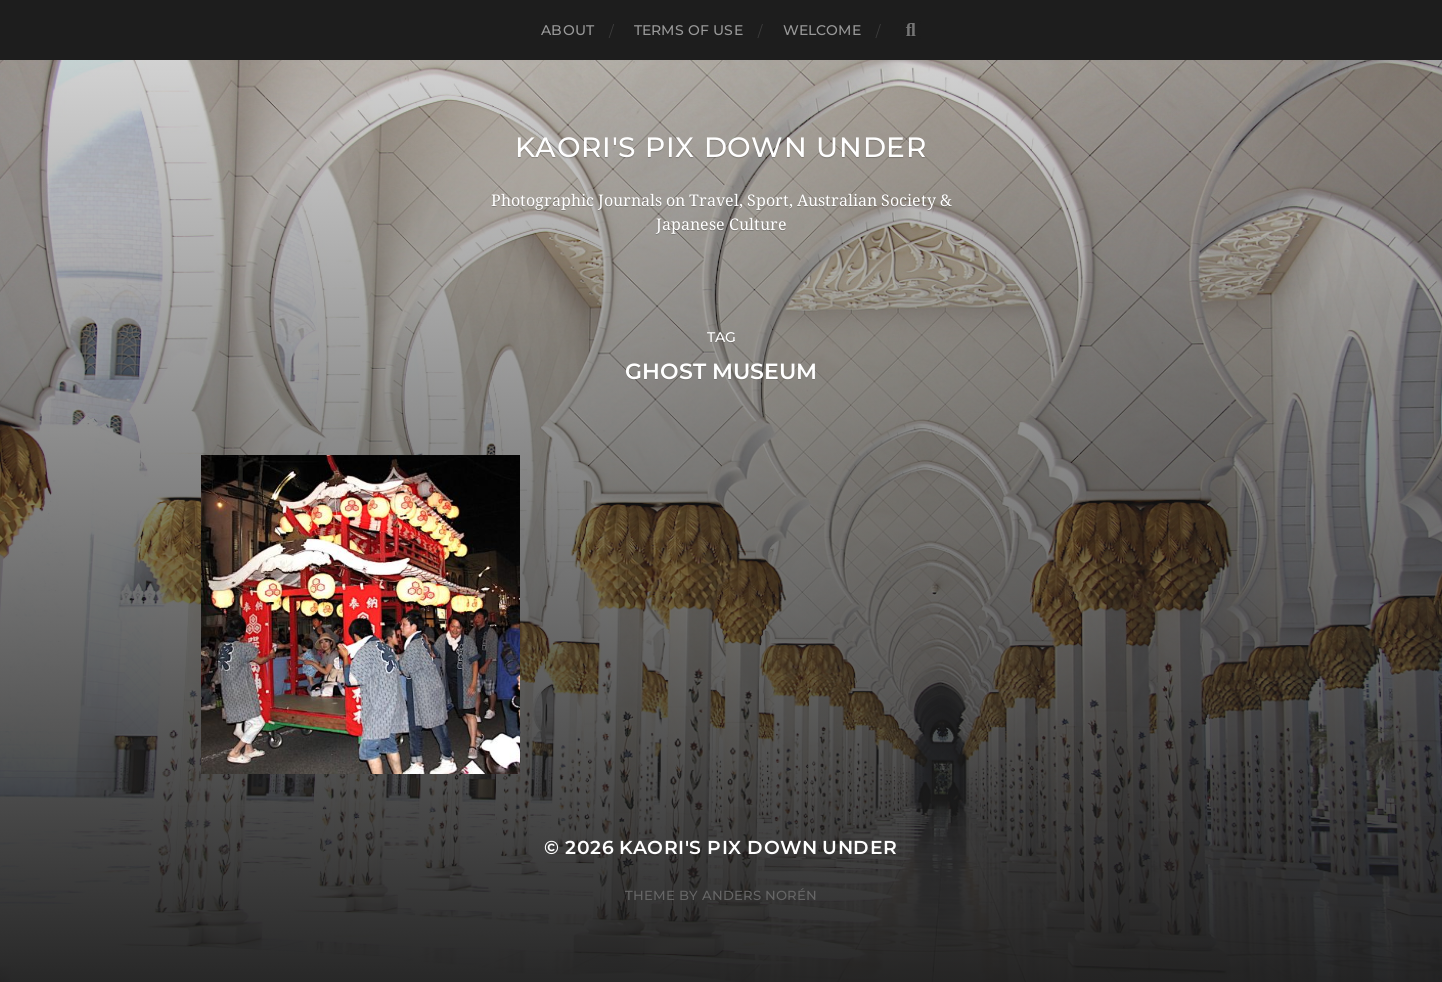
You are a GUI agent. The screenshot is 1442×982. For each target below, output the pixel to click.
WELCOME (822, 30)
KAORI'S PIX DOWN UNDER (720, 147)
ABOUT (567, 30)
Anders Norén (759, 895)
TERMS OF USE (688, 30)
